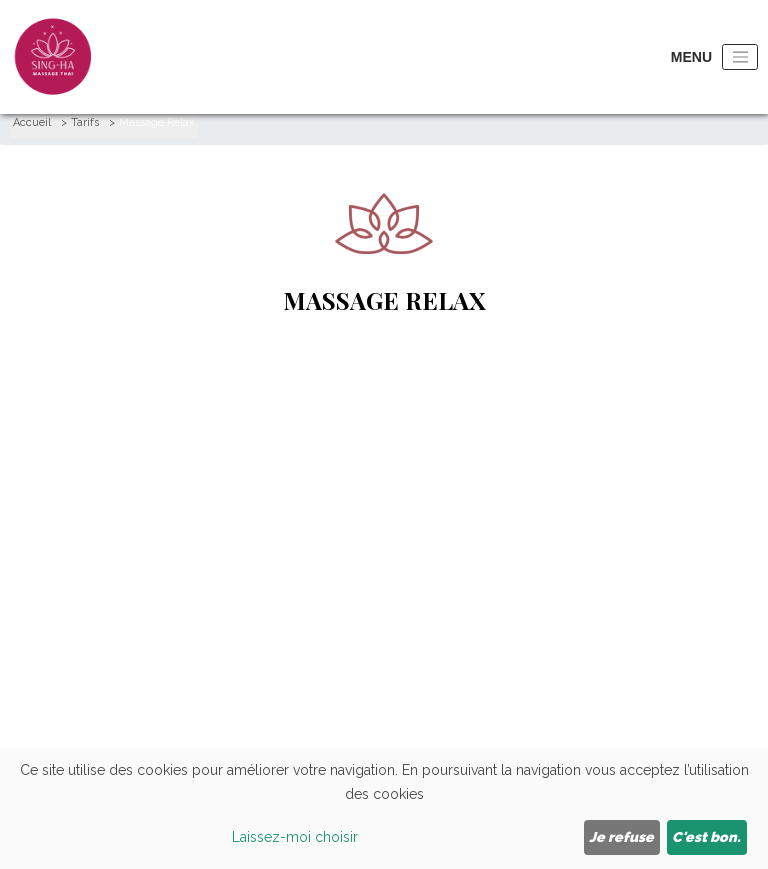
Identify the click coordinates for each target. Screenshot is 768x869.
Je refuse (621, 837)
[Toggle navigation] (740, 58)
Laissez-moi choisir (295, 837)
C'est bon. (706, 837)
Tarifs (85, 122)
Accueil (32, 122)
